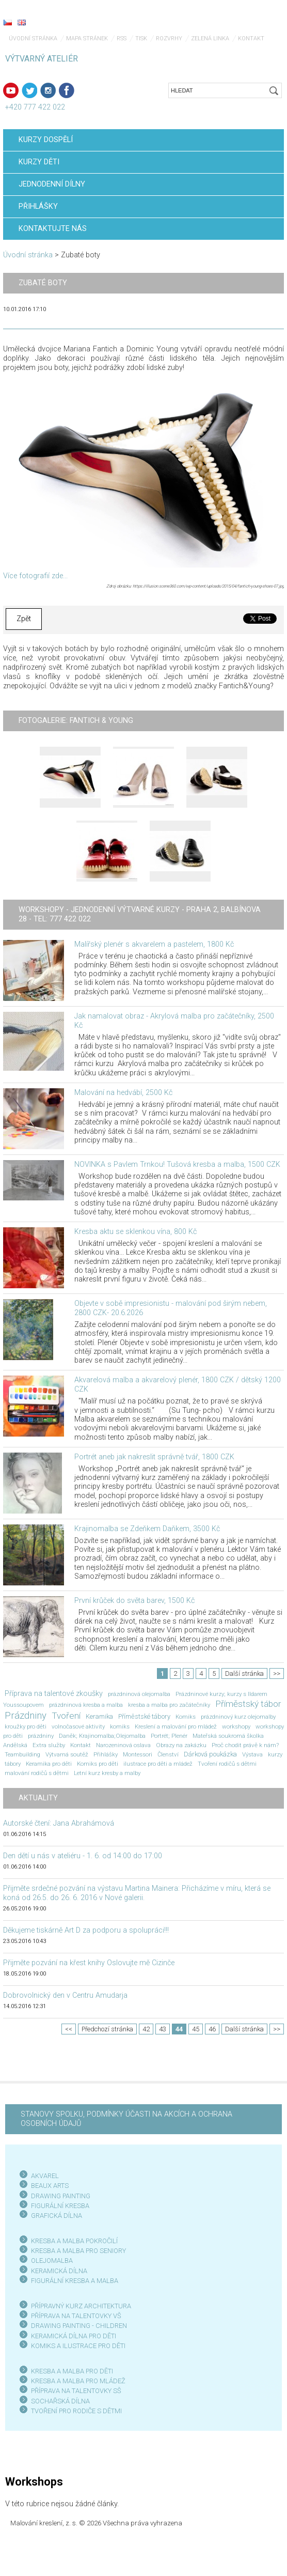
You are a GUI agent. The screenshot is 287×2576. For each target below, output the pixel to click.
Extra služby (49, 1745)
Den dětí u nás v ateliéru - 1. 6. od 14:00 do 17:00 (82, 1856)
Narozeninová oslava (123, 1745)
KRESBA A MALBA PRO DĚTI (72, 2371)
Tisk (141, 38)
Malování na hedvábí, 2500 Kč (123, 1092)
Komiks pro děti (97, 1763)
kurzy (275, 1754)
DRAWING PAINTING (60, 2196)
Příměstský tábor (248, 1704)
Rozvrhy (169, 38)
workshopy (236, 1726)
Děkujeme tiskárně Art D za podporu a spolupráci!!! (86, 1930)
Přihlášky (105, 1754)
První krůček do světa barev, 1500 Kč (134, 1600)
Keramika (99, 1716)
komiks (120, 1726)
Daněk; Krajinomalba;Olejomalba (102, 1735)
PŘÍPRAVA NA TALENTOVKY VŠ (76, 2316)
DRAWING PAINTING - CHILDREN (79, 2326)
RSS (121, 38)
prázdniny (41, 1735)
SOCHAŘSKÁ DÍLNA (60, 2401)
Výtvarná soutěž (66, 1754)
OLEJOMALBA (52, 2260)
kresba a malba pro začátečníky (169, 1704)
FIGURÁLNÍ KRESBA (60, 2206)
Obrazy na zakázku (181, 1745)
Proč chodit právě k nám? (245, 1745)
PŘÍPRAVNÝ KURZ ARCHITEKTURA (81, 2306)
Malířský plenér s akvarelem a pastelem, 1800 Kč (154, 944)
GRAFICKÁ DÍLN (54, 2215)
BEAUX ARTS (50, 2185)
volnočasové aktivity (78, 1726)
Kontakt (80, 1745)
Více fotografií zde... (35, 576)
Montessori (137, 1754)
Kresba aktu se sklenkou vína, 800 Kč (135, 1231)
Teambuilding (22, 1754)
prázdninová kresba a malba (86, 1704)
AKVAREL (45, 2176)
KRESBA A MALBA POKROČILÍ (74, 2241)
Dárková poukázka (210, 1754)
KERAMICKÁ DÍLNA (59, 2271)
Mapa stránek (87, 38)
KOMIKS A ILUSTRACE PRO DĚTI (78, 2346)
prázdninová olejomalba (139, 1694)
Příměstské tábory (144, 1716)
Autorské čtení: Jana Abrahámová (58, 1823)
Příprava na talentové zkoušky (54, 1693)
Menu (258, 23)
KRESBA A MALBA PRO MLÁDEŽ (78, 2381)
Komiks (186, 1716)
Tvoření (66, 1715)
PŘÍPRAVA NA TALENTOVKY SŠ (76, 2391)
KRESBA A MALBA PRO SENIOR (76, 2251)
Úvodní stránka (33, 38)
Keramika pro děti (49, 1763)
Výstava (252, 1754)
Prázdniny (25, 1715)
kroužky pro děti (25, 1726)
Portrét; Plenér (169, 1735)
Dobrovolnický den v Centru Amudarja (65, 1995)
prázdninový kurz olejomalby (238, 1716)
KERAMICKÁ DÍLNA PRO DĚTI (73, 2336)
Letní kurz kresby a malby (107, 1773)
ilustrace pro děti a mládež (158, 1763)
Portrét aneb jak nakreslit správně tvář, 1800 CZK (154, 1457)
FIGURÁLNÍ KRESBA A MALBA (74, 2281)
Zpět (24, 618)
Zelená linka (210, 38)
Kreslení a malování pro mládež (176, 1726)
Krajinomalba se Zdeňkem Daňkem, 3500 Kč (147, 1528)
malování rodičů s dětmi (37, 1773)
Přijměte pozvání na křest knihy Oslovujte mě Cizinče (88, 1962)
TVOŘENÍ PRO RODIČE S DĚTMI (76, 2411)
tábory (13, 1763)
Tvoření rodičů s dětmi (227, 1763)
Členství (168, 1754)
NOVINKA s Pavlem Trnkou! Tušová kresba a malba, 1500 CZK (177, 1164)
